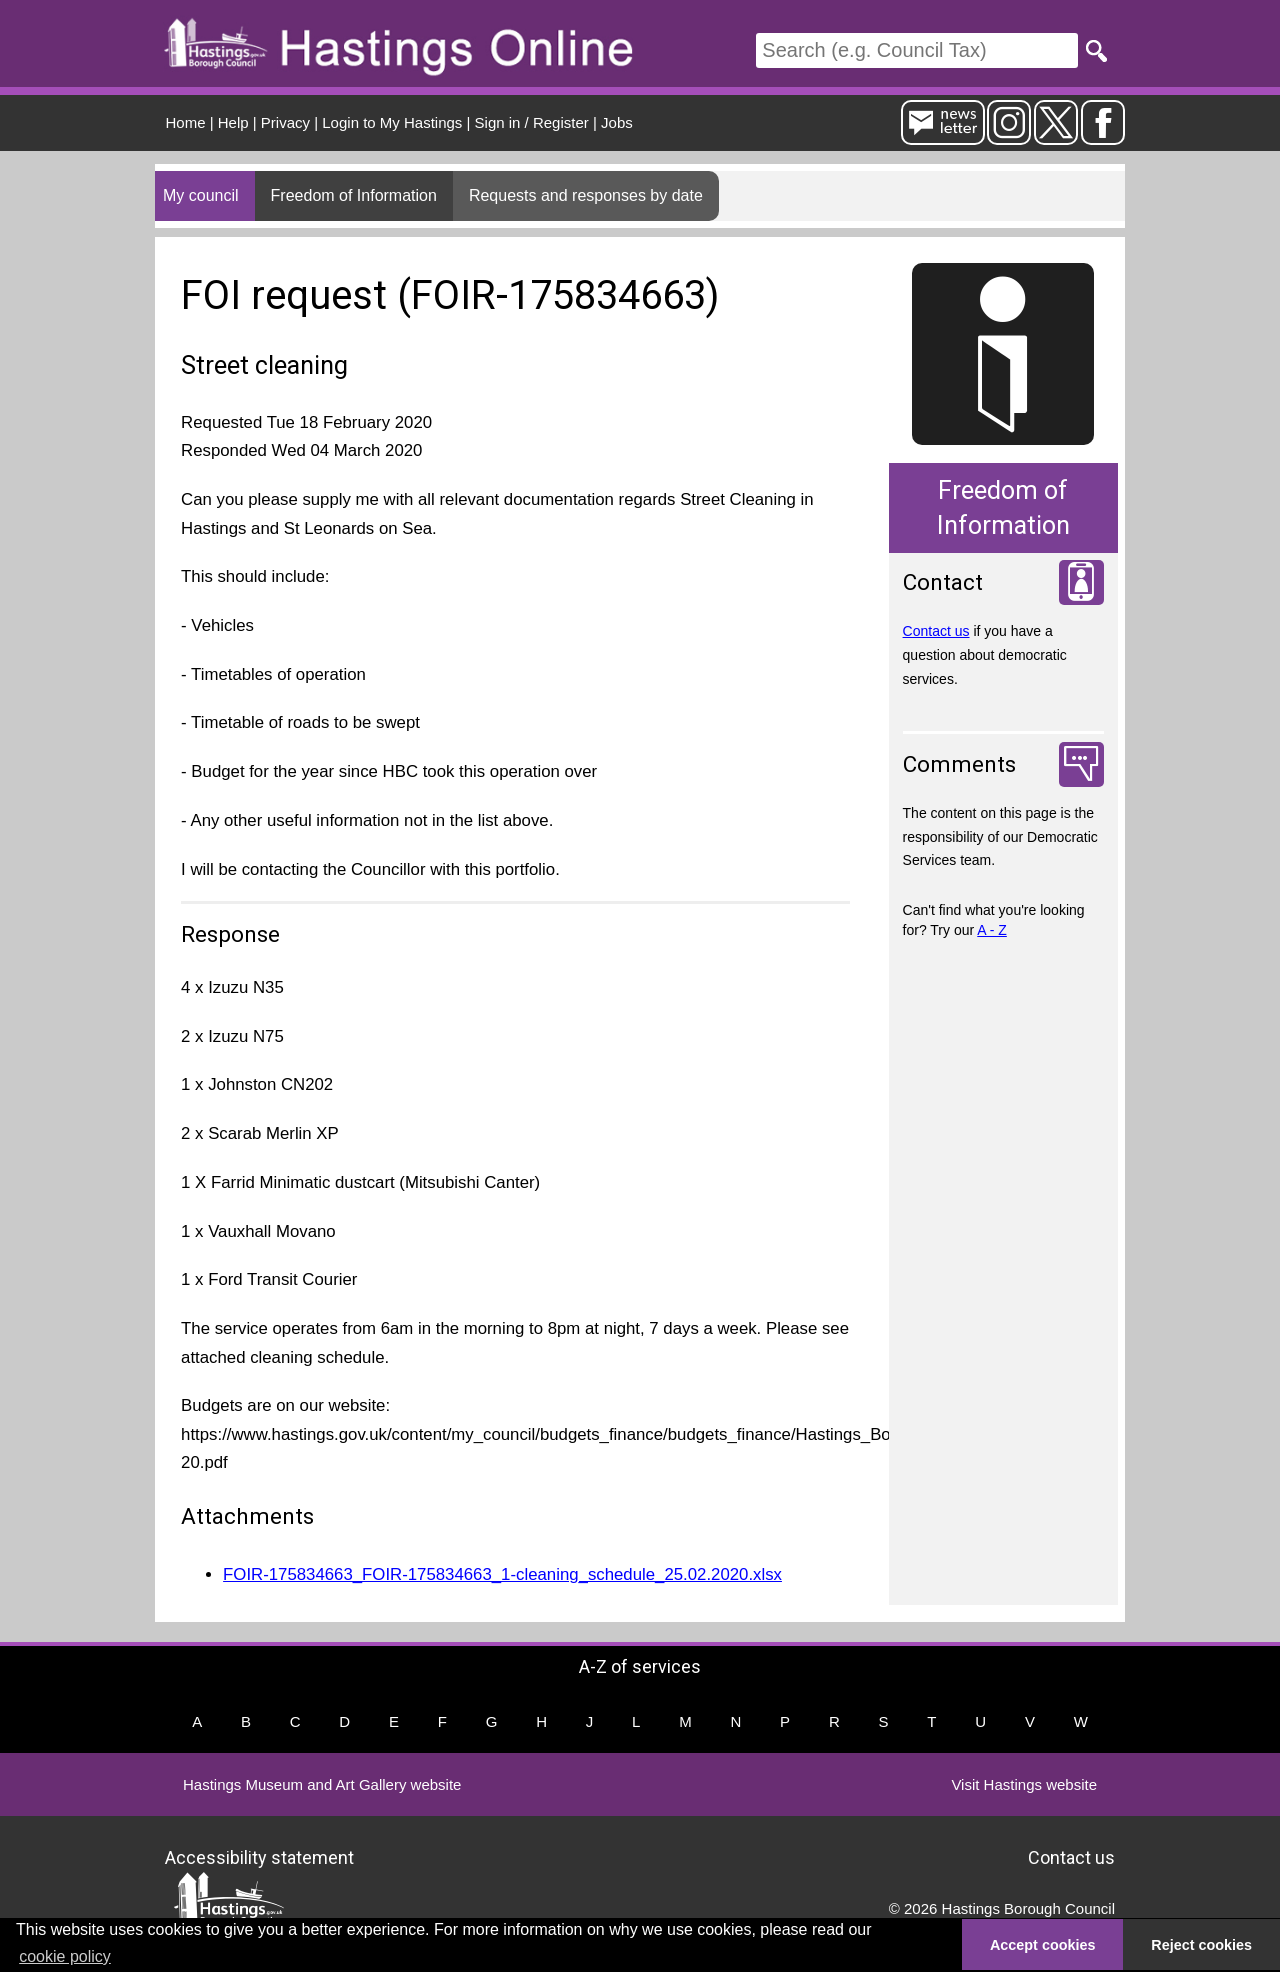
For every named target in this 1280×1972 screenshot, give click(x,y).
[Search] (917, 50)
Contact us (936, 631)
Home (186, 122)
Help (233, 122)
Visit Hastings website (1024, 1784)
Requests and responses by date (586, 195)
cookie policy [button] (65, 1956)
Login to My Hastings (392, 122)
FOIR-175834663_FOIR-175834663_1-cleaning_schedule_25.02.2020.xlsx (502, 1574)
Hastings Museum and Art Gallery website (322, 1784)
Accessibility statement (259, 1856)
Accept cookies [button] (1043, 1945)
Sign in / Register (532, 122)
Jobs (617, 122)
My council (201, 195)
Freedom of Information (354, 195)
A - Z (992, 930)
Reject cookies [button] (1201, 1945)
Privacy (285, 122)
